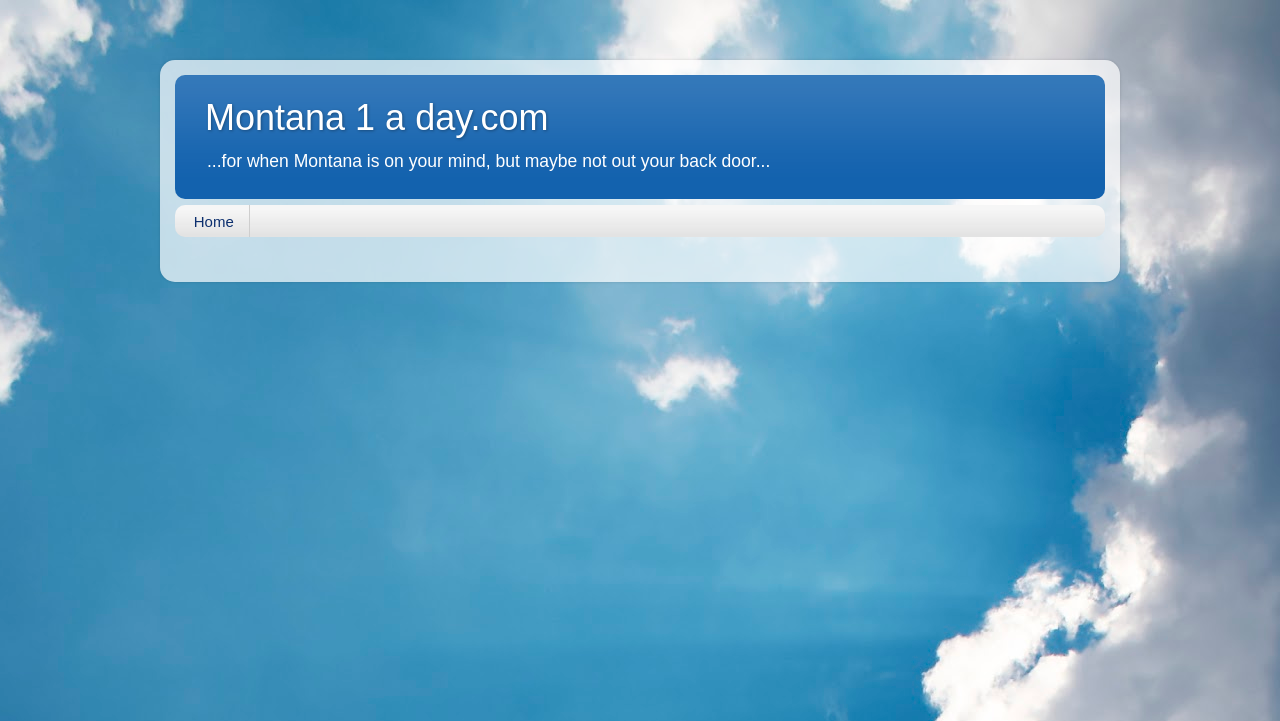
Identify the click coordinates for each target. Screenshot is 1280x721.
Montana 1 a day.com (377, 117)
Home (214, 221)
